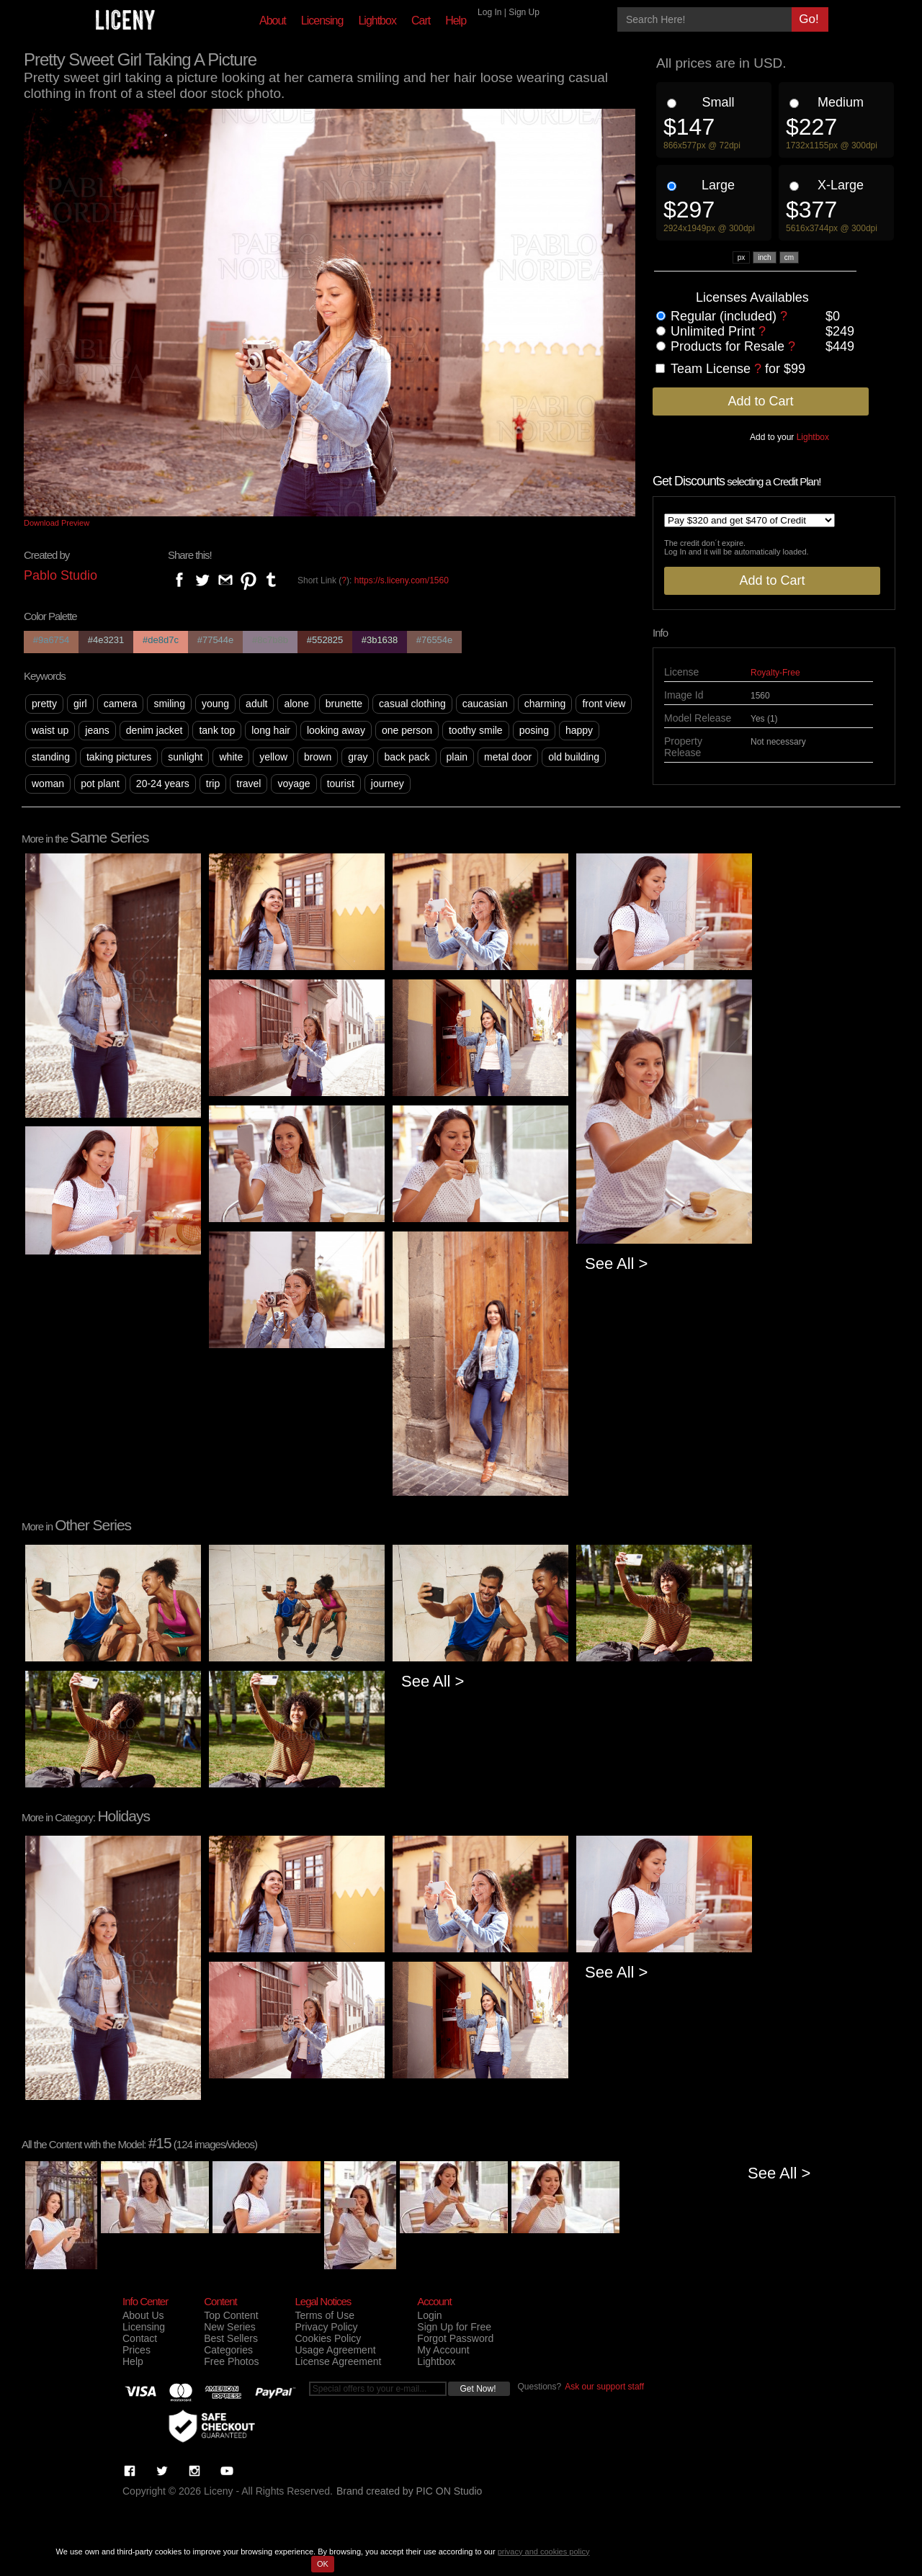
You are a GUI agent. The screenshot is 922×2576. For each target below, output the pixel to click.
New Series (230, 2327)
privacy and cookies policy (544, 2551)
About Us (143, 2315)
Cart (420, 20)
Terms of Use (324, 2315)
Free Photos (231, 2361)
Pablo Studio (60, 575)
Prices (136, 2350)
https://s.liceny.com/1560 (401, 580)
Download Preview (56, 523)
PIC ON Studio (449, 2491)
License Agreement (338, 2361)
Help (455, 20)
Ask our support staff (604, 2387)
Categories (228, 2350)
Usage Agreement (335, 2350)
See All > (616, 1264)
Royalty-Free (775, 673)
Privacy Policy (326, 2327)
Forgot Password (455, 2338)
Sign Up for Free (454, 2327)
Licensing (322, 20)
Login (429, 2315)
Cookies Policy (328, 2338)
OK (322, 2563)
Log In (489, 12)
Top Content (231, 2315)
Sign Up (524, 12)
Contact (139, 2338)
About (272, 20)
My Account (443, 2350)
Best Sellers (231, 2338)
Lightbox (377, 20)
